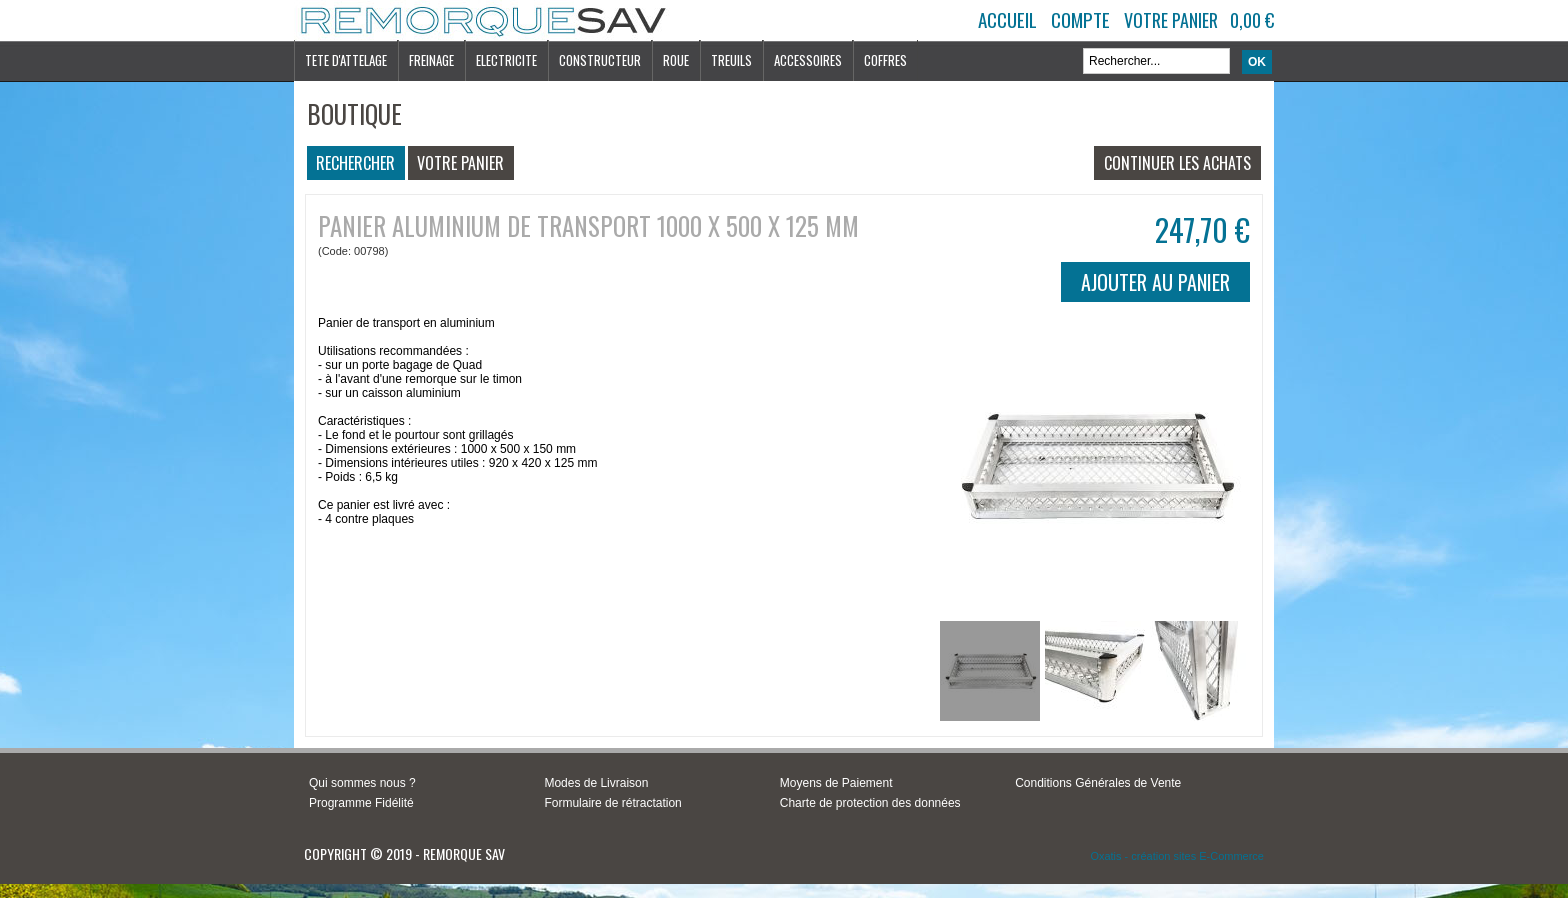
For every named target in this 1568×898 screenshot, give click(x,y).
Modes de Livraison (596, 783)
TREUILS (731, 60)
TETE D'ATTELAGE (346, 60)
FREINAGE (431, 60)
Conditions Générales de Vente (1098, 783)
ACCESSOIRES (808, 60)
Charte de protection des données (870, 803)
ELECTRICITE (506, 60)
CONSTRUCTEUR (600, 60)
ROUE (676, 60)
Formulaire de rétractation (612, 803)
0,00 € (1252, 20)
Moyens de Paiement (836, 783)
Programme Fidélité (361, 803)
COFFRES (885, 60)
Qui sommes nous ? (362, 783)
